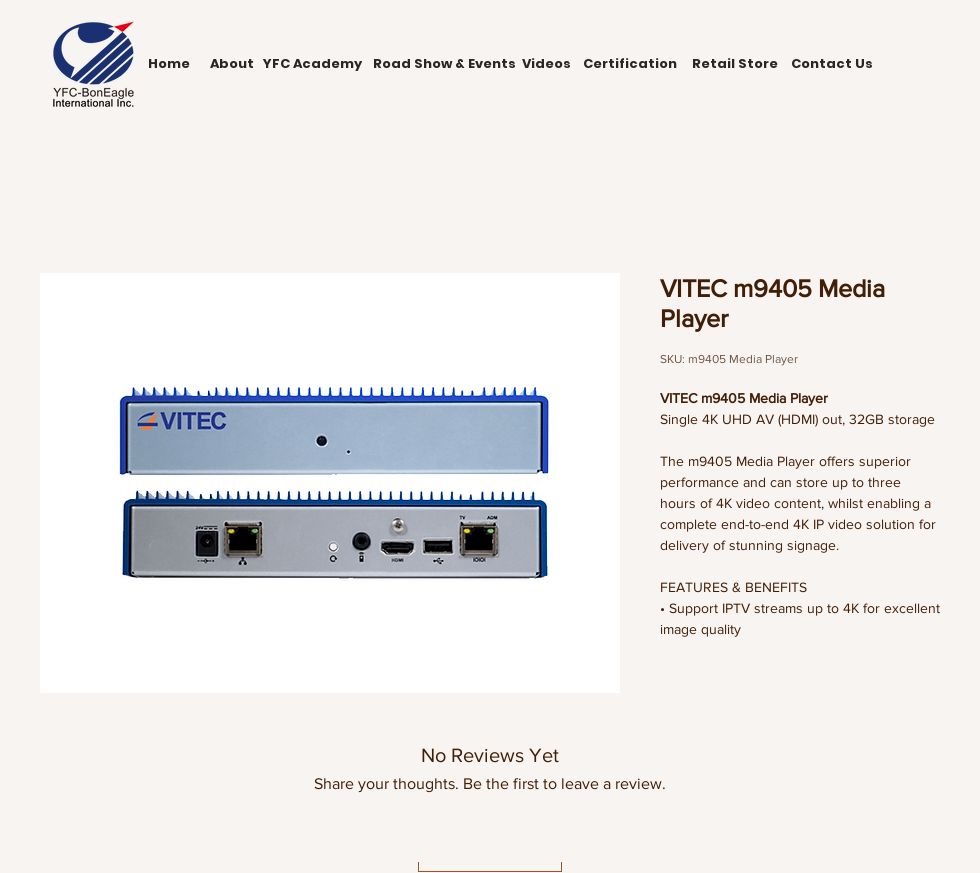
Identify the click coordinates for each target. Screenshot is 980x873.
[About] (231, 64)
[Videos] (546, 64)
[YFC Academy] (312, 64)
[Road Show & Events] (444, 64)
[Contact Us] (831, 64)
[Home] (169, 64)
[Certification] (630, 64)
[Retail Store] (734, 64)
